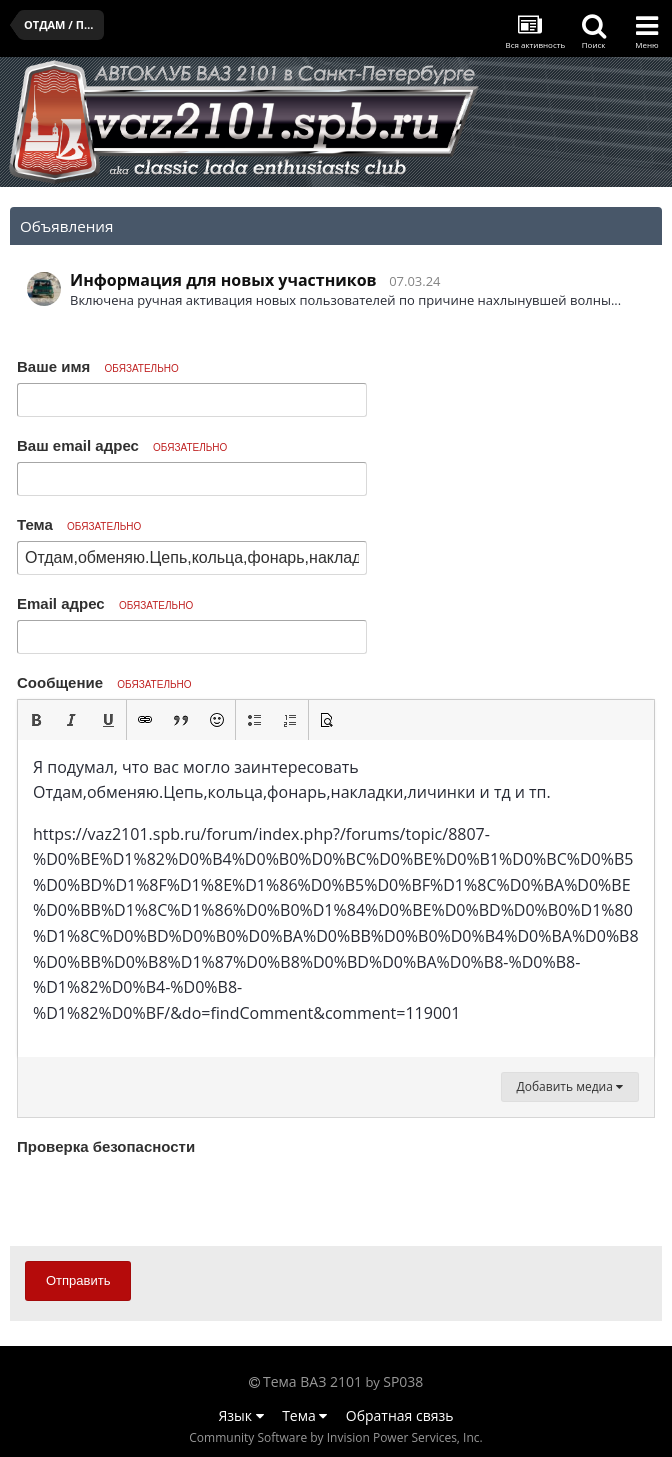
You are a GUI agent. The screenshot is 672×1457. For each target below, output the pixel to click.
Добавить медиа (570, 1086)
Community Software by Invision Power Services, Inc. (335, 1437)
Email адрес (105, 603)
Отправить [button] (78, 1280)
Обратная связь (400, 1415)
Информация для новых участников (223, 280)
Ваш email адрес (122, 445)
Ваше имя (98, 366)
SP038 (403, 1381)
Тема (79, 524)
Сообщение (104, 682)
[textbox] (336, 899)
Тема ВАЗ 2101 (312, 1381)
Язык (241, 1415)
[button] (36, 720)
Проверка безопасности (106, 1146)
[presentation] (169, 1200)
